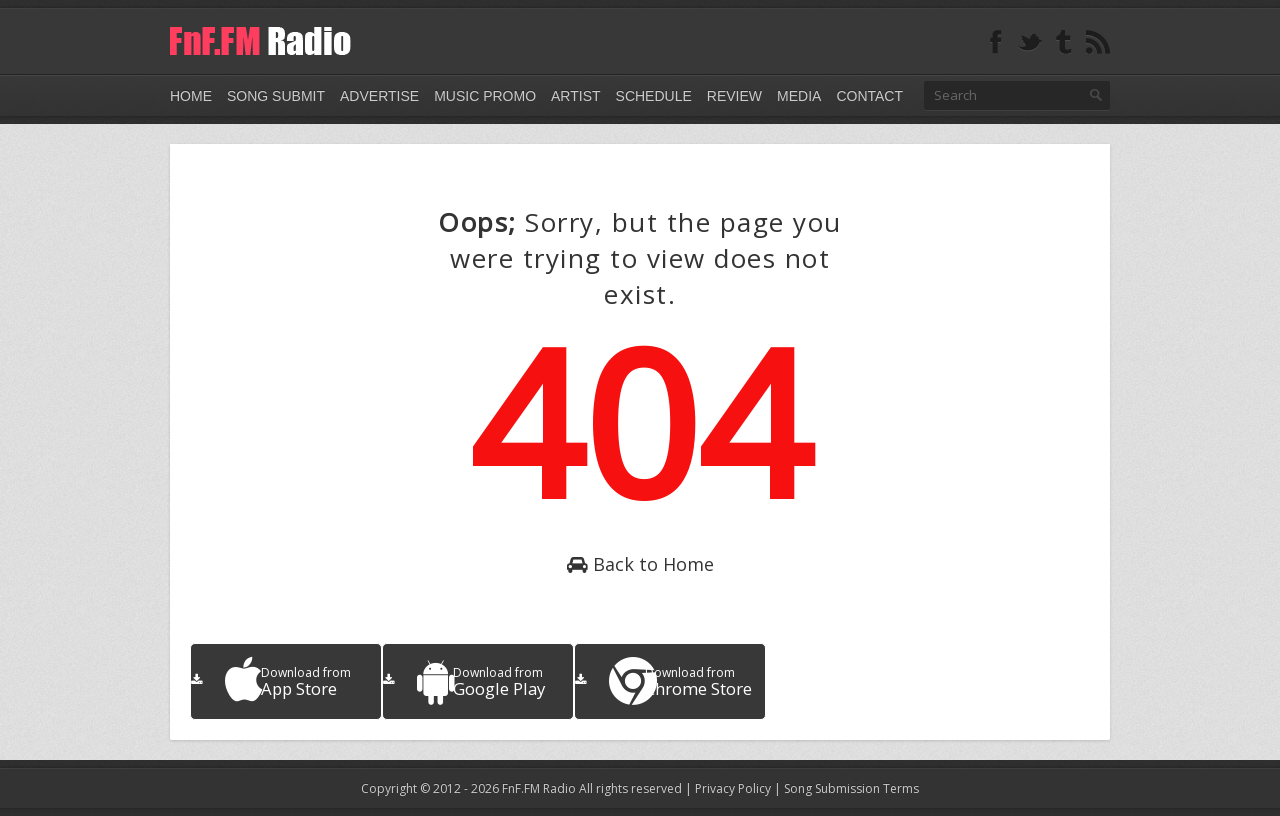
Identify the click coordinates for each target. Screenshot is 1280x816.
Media (799, 96)
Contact (869, 96)
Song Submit (276, 96)
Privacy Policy (733, 788)
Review (734, 96)
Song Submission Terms (851, 788)
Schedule (654, 96)
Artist (576, 96)
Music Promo (485, 96)
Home (191, 96)
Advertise (379, 96)
